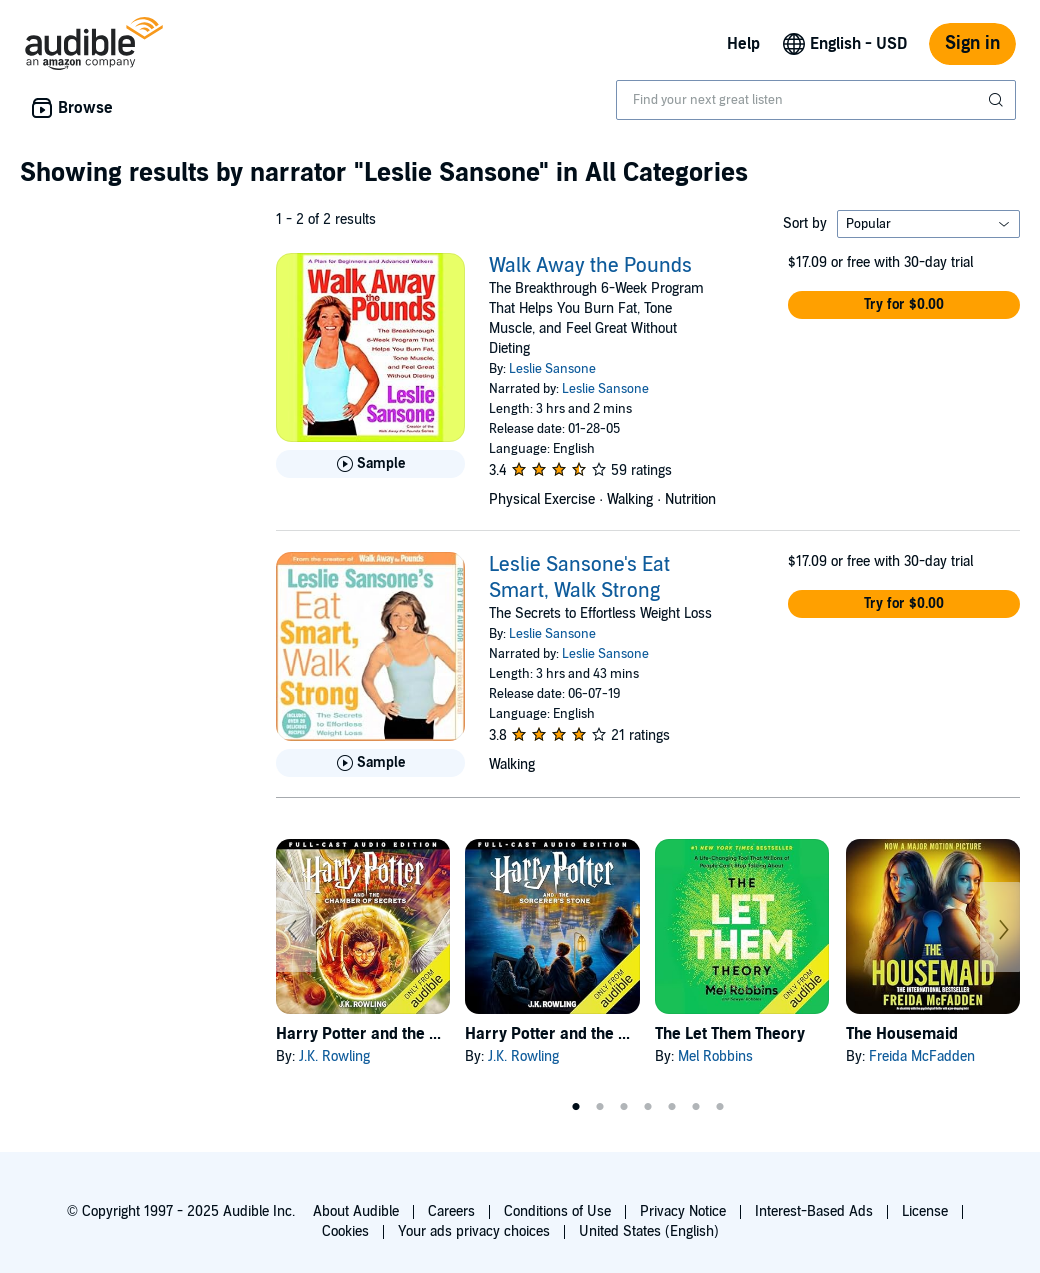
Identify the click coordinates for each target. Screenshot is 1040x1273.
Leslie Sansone (552, 369)
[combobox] (816, 100)
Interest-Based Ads (814, 1211)
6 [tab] (696, 1107)
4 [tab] (648, 1107)
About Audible (356, 1211)
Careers (451, 1211)
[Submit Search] (998, 100)
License (925, 1211)
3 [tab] (624, 1107)
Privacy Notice (683, 1211)
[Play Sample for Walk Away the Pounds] (370, 464)
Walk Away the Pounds (590, 266)
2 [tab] (600, 1107)
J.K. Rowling (334, 1056)
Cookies (345, 1231)
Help (743, 44)
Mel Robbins (715, 1056)
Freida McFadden (922, 1056)
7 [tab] (720, 1107)
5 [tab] (672, 1107)
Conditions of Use (557, 1211)
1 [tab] (576, 1107)
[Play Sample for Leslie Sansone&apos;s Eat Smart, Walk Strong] (370, 763)
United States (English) (649, 1231)
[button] (904, 305)
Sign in (972, 43)
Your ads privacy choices (474, 1231)
